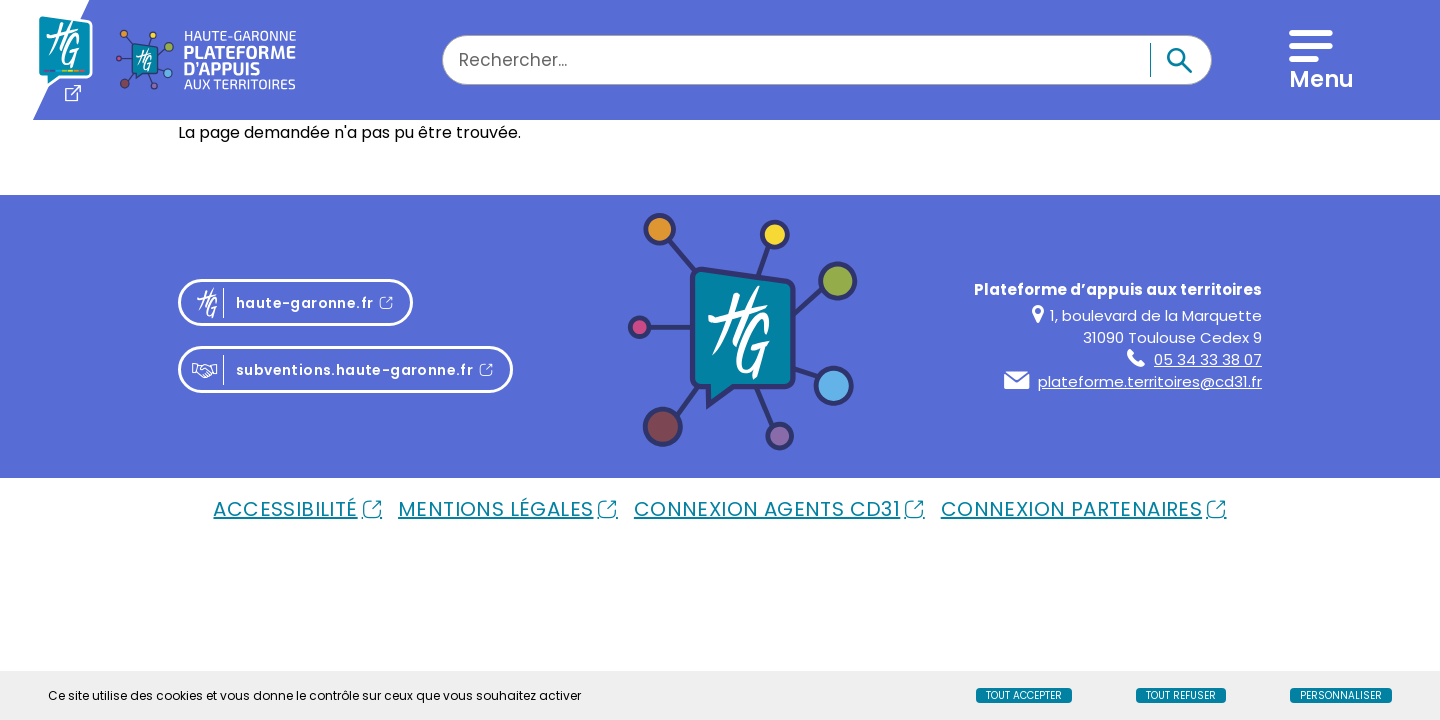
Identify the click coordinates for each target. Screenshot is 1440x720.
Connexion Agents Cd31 (767, 509)
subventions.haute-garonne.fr (332, 370)
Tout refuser (1181, 695)
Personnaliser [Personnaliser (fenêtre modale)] (1341, 695)
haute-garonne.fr (301, 303)
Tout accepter (1024, 695)
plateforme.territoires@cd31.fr (1133, 381)
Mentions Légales (495, 509)
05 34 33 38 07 (1194, 359)
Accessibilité (285, 509)
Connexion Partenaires (1071, 509)
